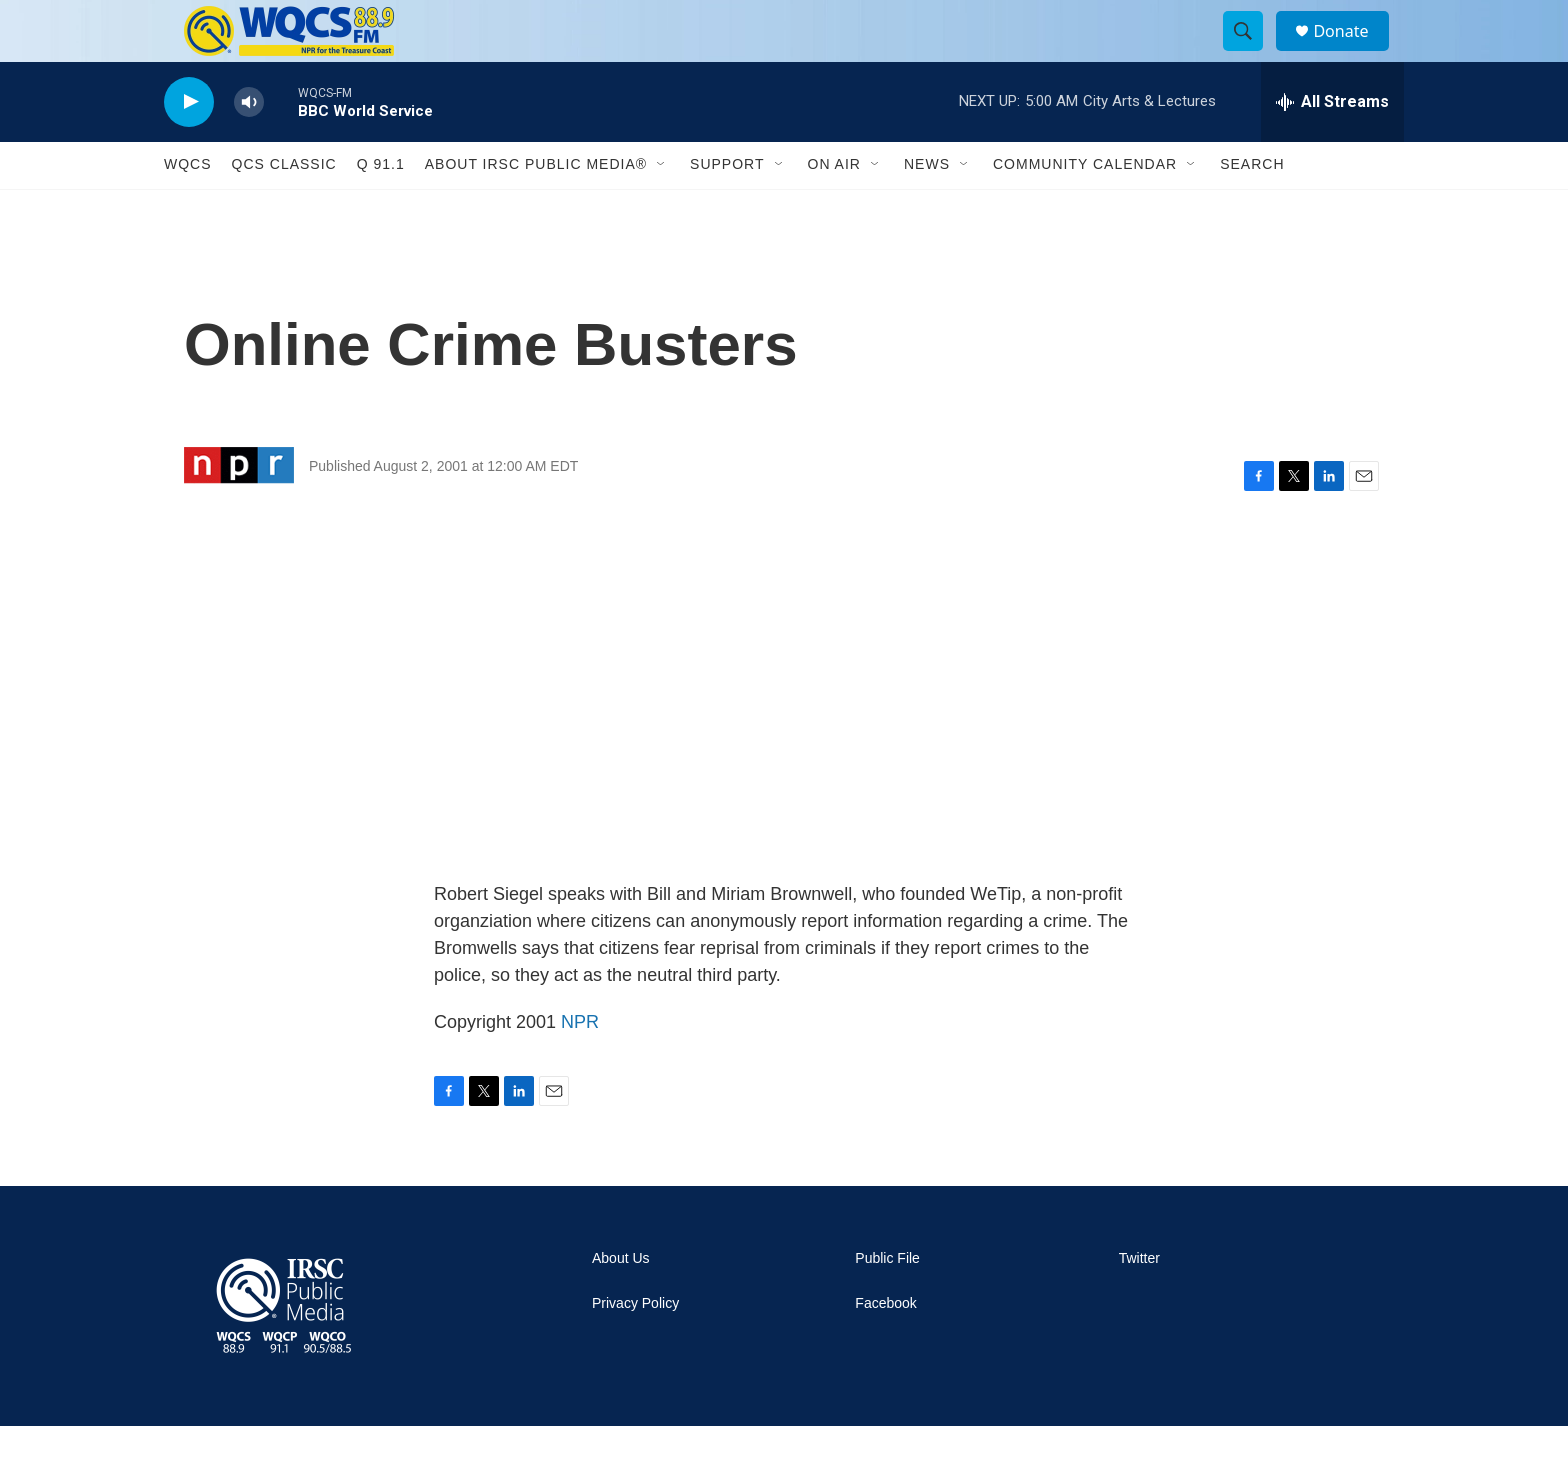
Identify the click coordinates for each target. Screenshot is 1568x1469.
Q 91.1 (381, 208)
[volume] (249, 145)
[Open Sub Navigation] (662, 208)
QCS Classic (284, 208)
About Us (621, 1301)
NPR (580, 1065)
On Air (834, 208)
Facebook (885, 1346)
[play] (189, 145)
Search (1252, 208)
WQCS (188, 208)
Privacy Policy (635, 1346)
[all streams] (1332, 145)
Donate (1353, 52)
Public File (887, 1301)
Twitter (1139, 1301)
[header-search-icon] (1252, 53)
